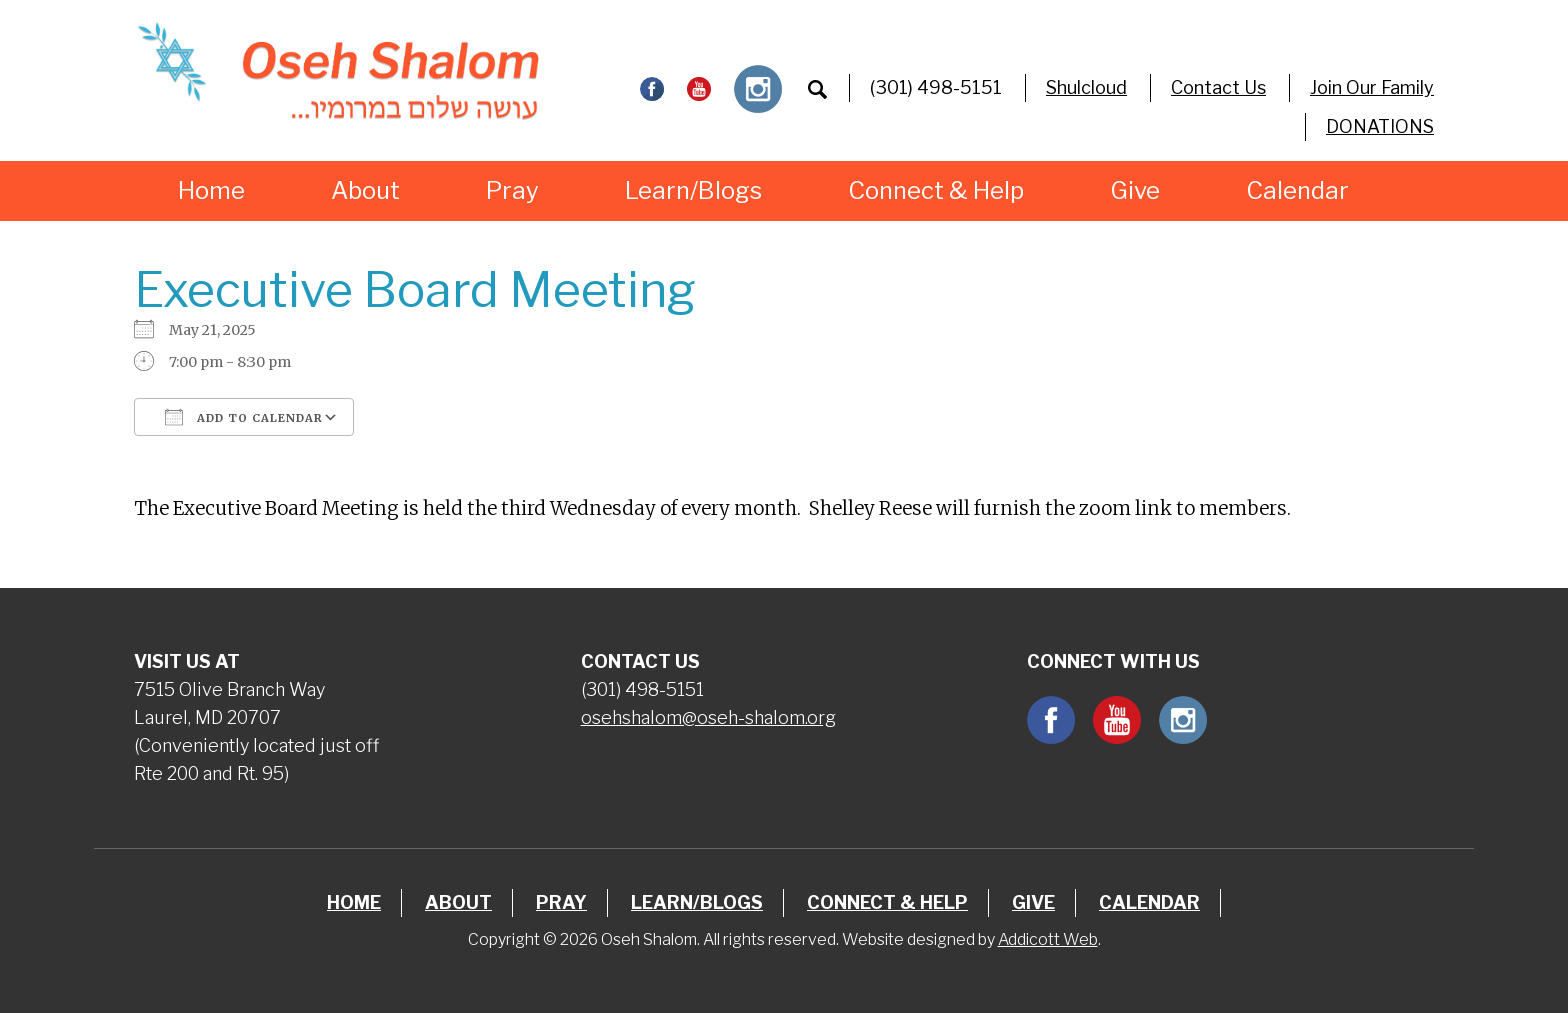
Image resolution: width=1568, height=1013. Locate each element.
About (365, 190)
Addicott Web (1048, 939)
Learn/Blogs (693, 190)
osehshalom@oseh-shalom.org (708, 717)
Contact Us (1218, 87)
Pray (512, 190)
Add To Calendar (244, 417)
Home (211, 190)
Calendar (1297, 190)
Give (1135, 190)
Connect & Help (936, 190)
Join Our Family (1372, 87)
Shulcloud (1086, 87)
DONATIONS (1380, 126)
